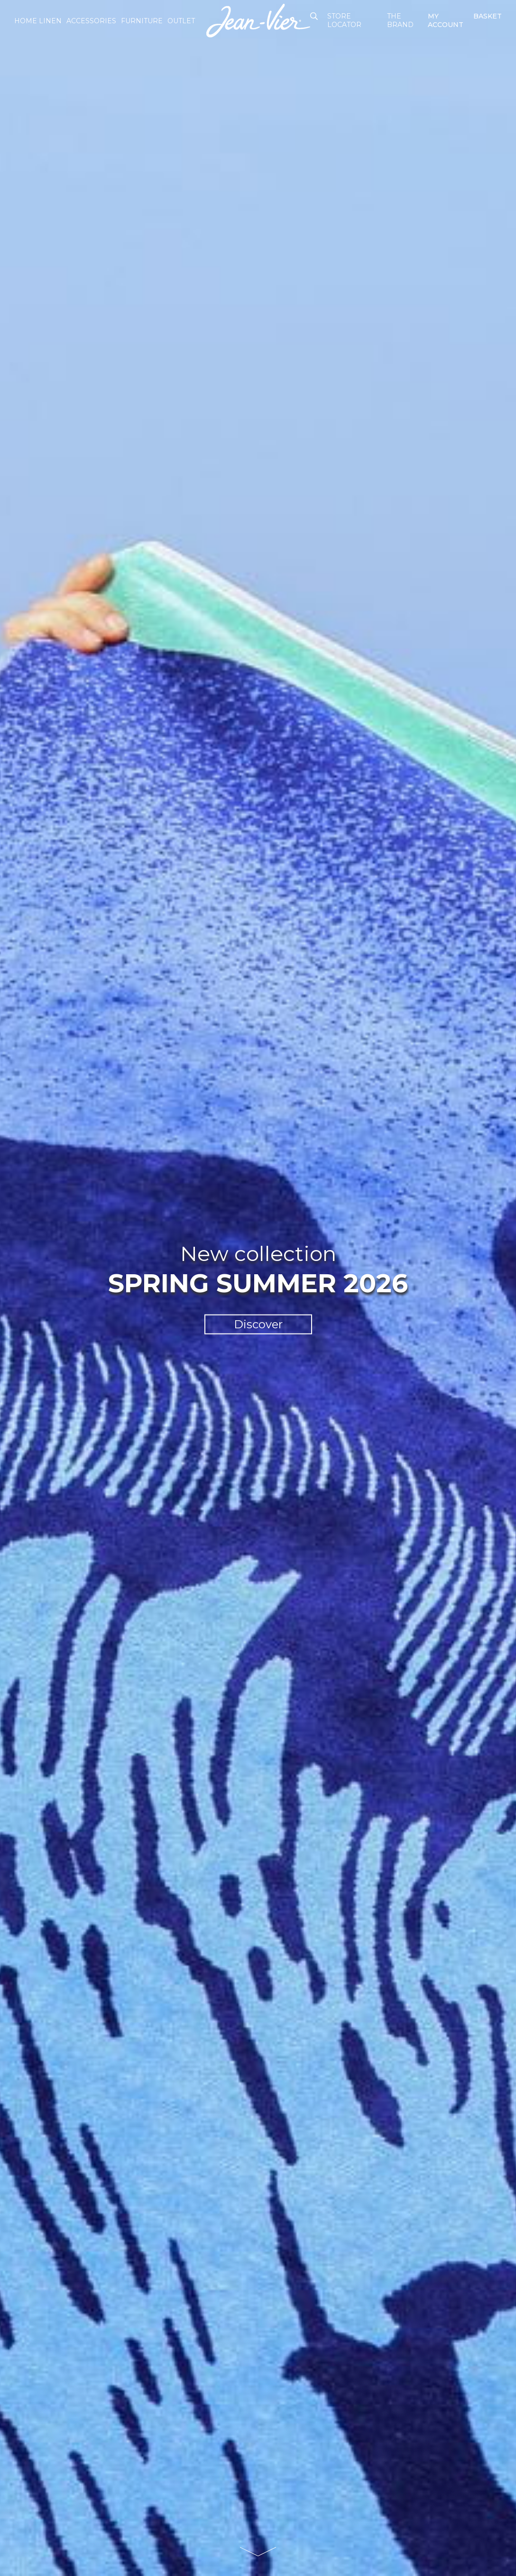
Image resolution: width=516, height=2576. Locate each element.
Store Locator (344, 20)
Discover (258, 1324)
